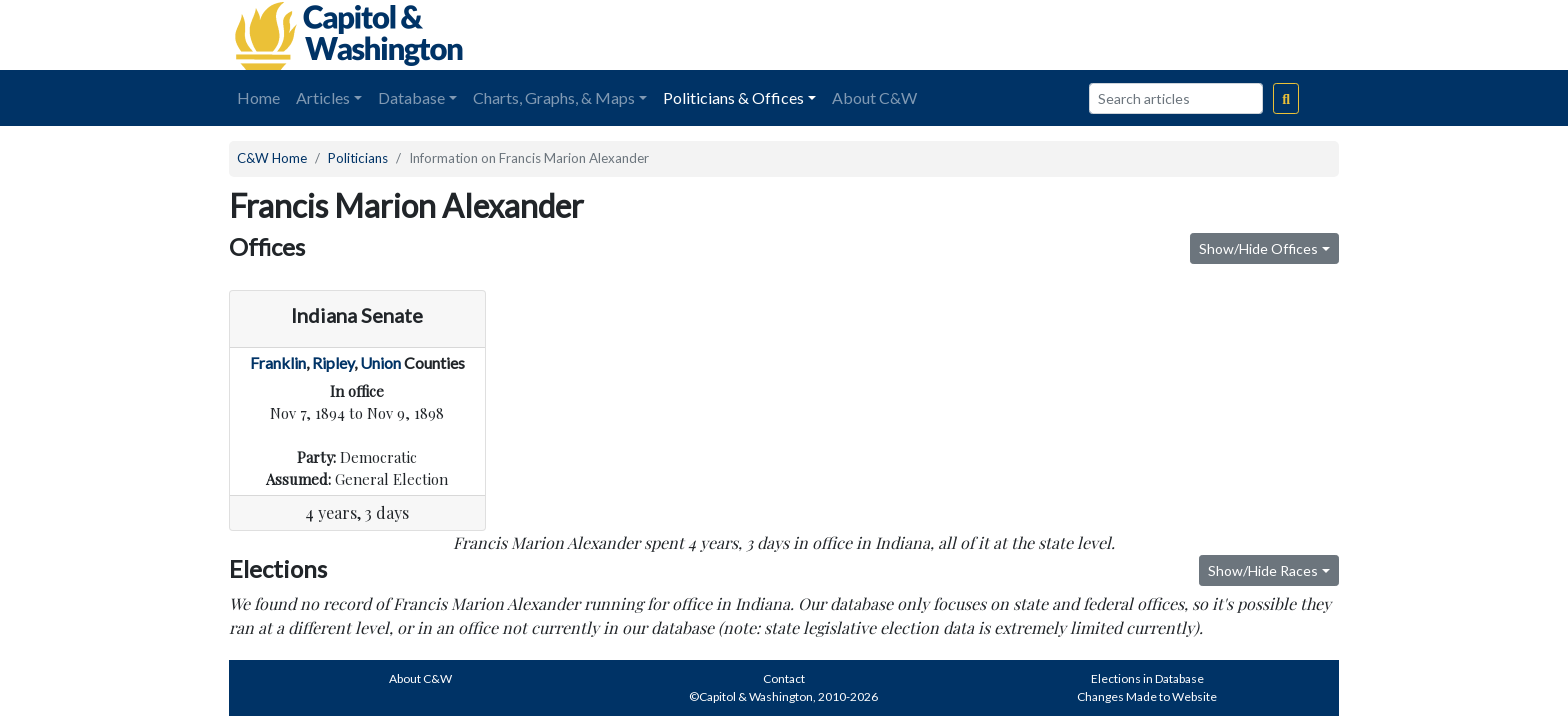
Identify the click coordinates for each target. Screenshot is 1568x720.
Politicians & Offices (733, 97)
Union (380, 362)
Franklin (278, 362)
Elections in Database (1147, 678)
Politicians (358, 158)
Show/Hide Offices (1258, 248)
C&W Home (272, 158)
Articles (323, 97)
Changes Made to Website (1147, 696)
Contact (784, 678)
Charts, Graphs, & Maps (554, 97)
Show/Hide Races (1263, 570)
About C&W (874, 97)
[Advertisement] (1115, 35)
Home (258, 97)
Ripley (333, 362)
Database (411, 97)
